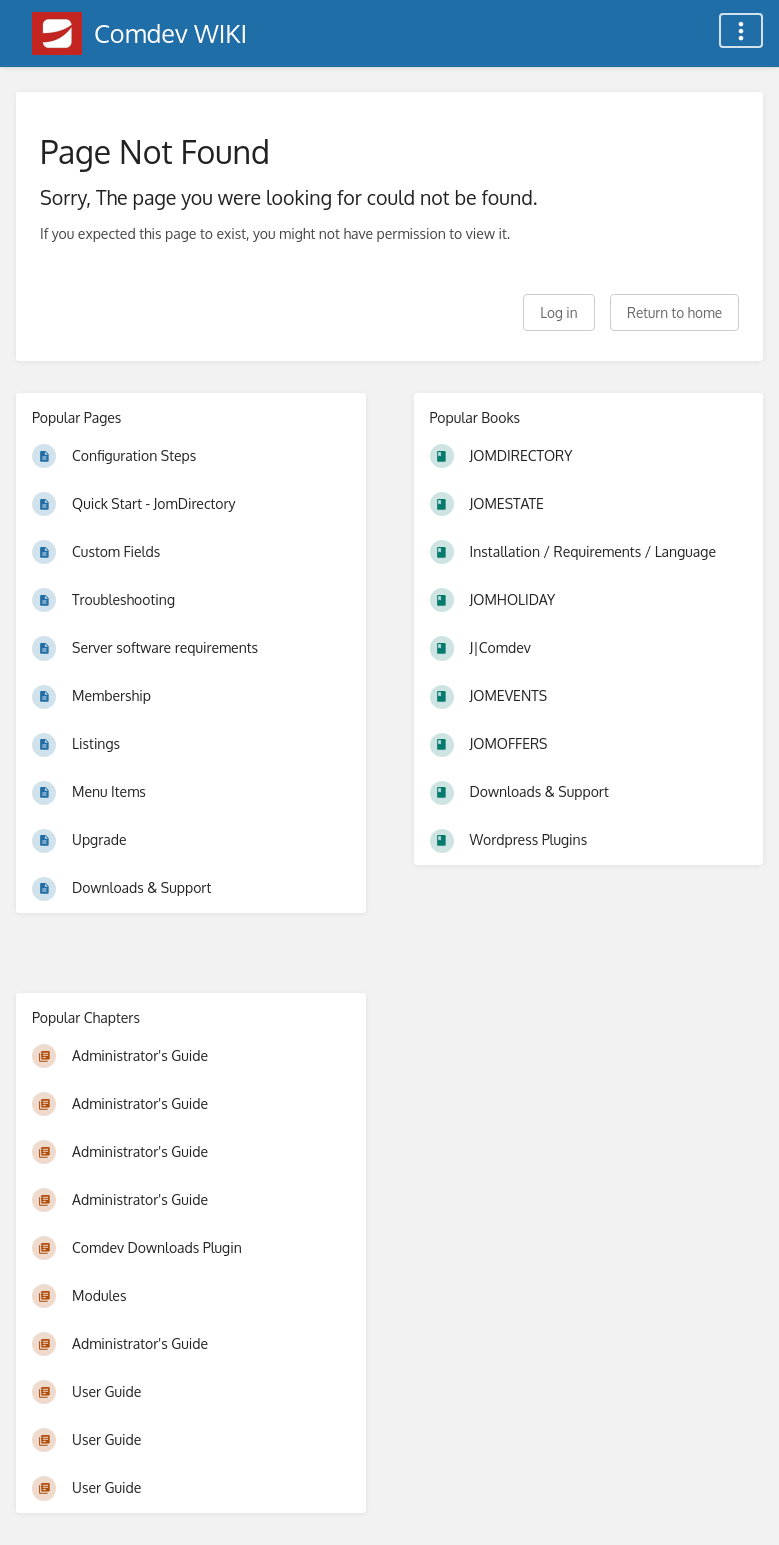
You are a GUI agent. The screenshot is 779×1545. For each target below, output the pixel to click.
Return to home (674, 312)
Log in (558, 312)
